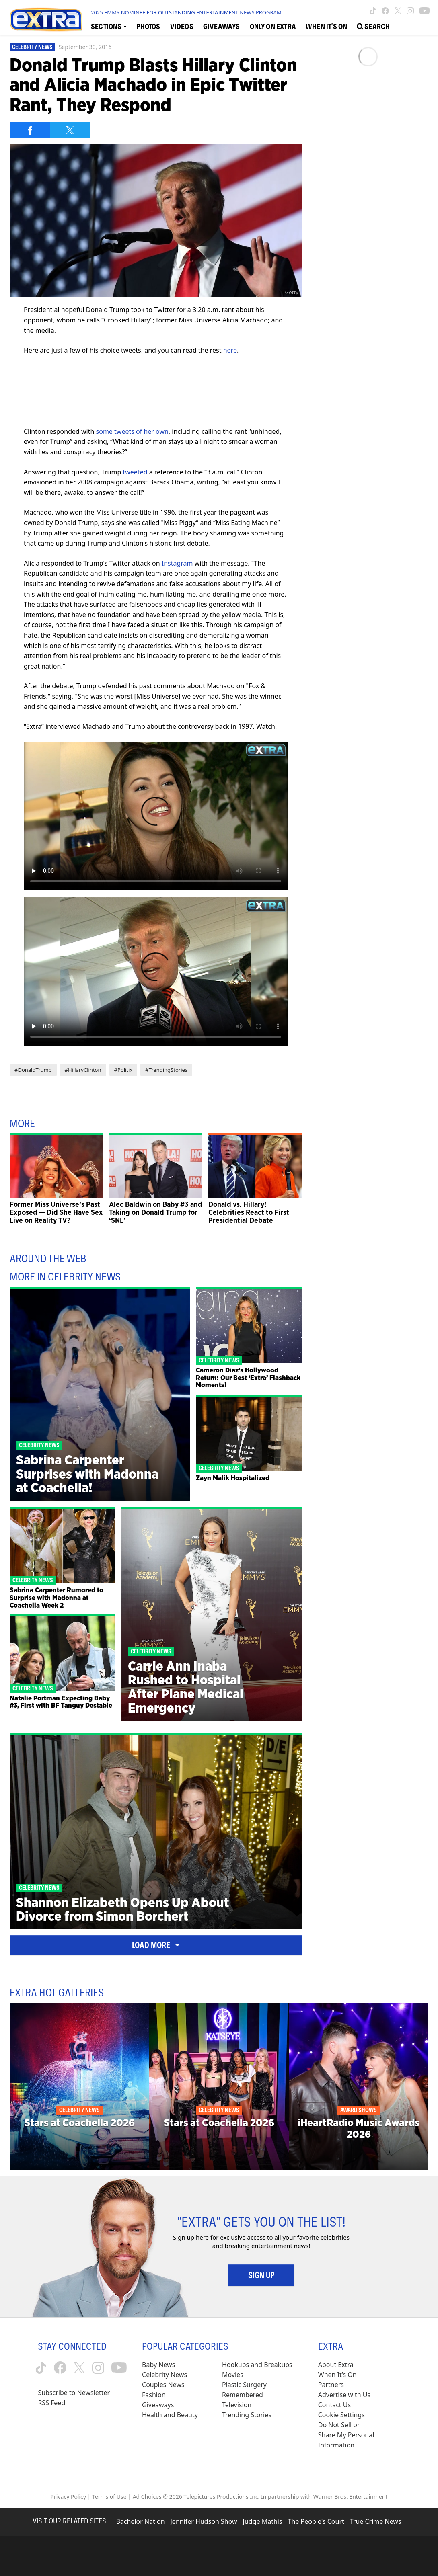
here (230, 350)
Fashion (154, 2394)
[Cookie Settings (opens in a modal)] (341, 2415)
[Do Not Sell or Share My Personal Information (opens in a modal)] (347, 2435)
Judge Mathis (262, 2521)
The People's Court (316, 2521)
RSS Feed (51, 2402)
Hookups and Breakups (257, 2364)
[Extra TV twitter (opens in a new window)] (398, 10)
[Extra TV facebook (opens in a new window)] (385, 10)
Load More (156, 1945)
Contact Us (334, 2404)
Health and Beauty (170, 2414)
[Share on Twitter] (70, 130)
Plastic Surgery (244, 2384)
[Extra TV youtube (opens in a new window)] (424, 10)
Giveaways (158, 2404)
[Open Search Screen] (373, 25)
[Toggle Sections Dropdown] (109, 25)
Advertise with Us (344, 2394)
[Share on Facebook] (30, 130)
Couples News (163, 2384)
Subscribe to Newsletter (74, 2392)
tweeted (135, 472)
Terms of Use (109, 2496)
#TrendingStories (166, 1069)
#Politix (123, 1069)
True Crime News (375, 2521)
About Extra (336, 2364)
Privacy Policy (68, 2496)
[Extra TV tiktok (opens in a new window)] (373, 10)
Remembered (242, 2394)
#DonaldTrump (33, 1069)
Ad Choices (147, 2496)
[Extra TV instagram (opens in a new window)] (410, 10)
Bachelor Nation (140, 2521)
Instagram (177, 563)
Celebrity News (32, 47)
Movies (232, 2374)
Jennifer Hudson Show (204, 2521)
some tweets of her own (132, 431)
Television (236, 2404)
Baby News (158, 2364)
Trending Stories (246, 2414)
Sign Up (261, 2275)
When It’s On (337, 2374)
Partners (331, 2384)
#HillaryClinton (83, 1069)
